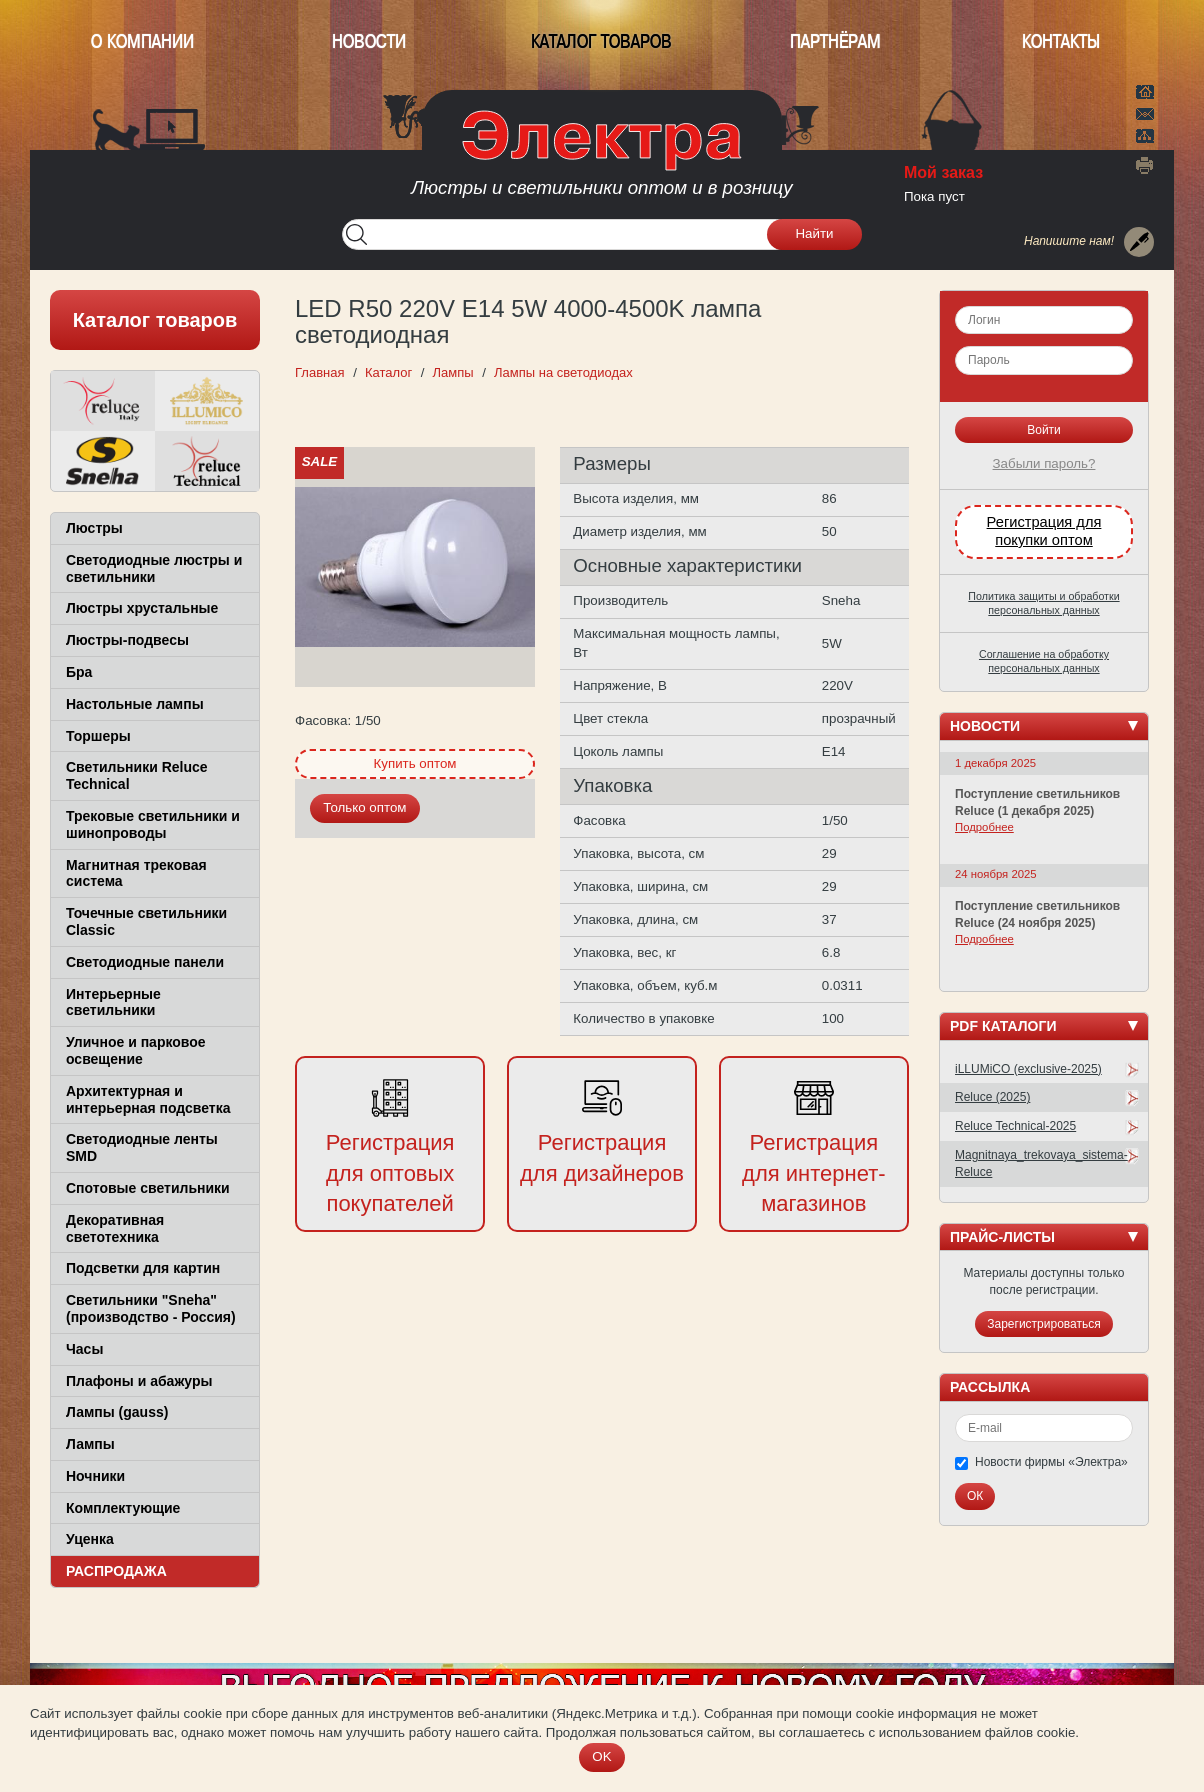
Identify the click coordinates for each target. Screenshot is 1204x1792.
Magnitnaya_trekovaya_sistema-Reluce (1041, 1163)
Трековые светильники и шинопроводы (153, 824)
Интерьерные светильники (113, 1002)
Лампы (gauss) (117, 1412)
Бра (79, 672)
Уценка (90, 1539)
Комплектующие (123, 1508)
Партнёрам (835, 41)
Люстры (94, 528)
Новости (369, 41)
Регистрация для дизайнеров (602, 1158)
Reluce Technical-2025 (1015, 1126)
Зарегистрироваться (1043, 1324)
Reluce (103, 401)
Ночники (95, 1476)
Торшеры (98, 736)
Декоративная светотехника (115, 1228)
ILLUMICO (207, 401)
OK (601, 1756)
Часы (84, 1349)
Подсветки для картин (143, 1268)
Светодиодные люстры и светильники (154, 568)
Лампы (90, 1444)
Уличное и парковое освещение (136, 1050)
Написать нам (1145, 111)
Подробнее (984, 827)
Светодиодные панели (145, 962)
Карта (1145, 134)
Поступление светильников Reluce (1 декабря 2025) (1037, 802)
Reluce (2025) (992, 1097)
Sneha (103, 461)
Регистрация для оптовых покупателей (390, 1173)
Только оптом (364, 807)
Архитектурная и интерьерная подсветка (148, 1099)
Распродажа (116, 1571)
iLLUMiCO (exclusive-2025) (1028, 1069)
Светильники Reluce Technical (137, 775)
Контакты (1061, 41)
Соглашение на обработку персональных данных (1044, 661)
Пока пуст (934, 196)
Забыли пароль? (1044, 463)
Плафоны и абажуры (139, 1381)
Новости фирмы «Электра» (1051, 1462)
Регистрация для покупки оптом (1044, 531)
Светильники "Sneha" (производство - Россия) (151, 1308)
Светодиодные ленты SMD (142, 1147)
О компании (142, 41)
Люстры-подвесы (127, 640)
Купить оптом (414, 763)
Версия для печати (1145, 165)
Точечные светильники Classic (146, 921)
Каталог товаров (601, 41)
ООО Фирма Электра (602, 160)
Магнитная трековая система (136, 873)
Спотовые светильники (148, 1188)
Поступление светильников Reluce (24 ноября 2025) (1037, 914)
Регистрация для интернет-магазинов (814, 1173)
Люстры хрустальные (142, 608)
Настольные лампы (135, 704)
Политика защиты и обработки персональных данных (1043, 603)
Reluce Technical (207, 461)
